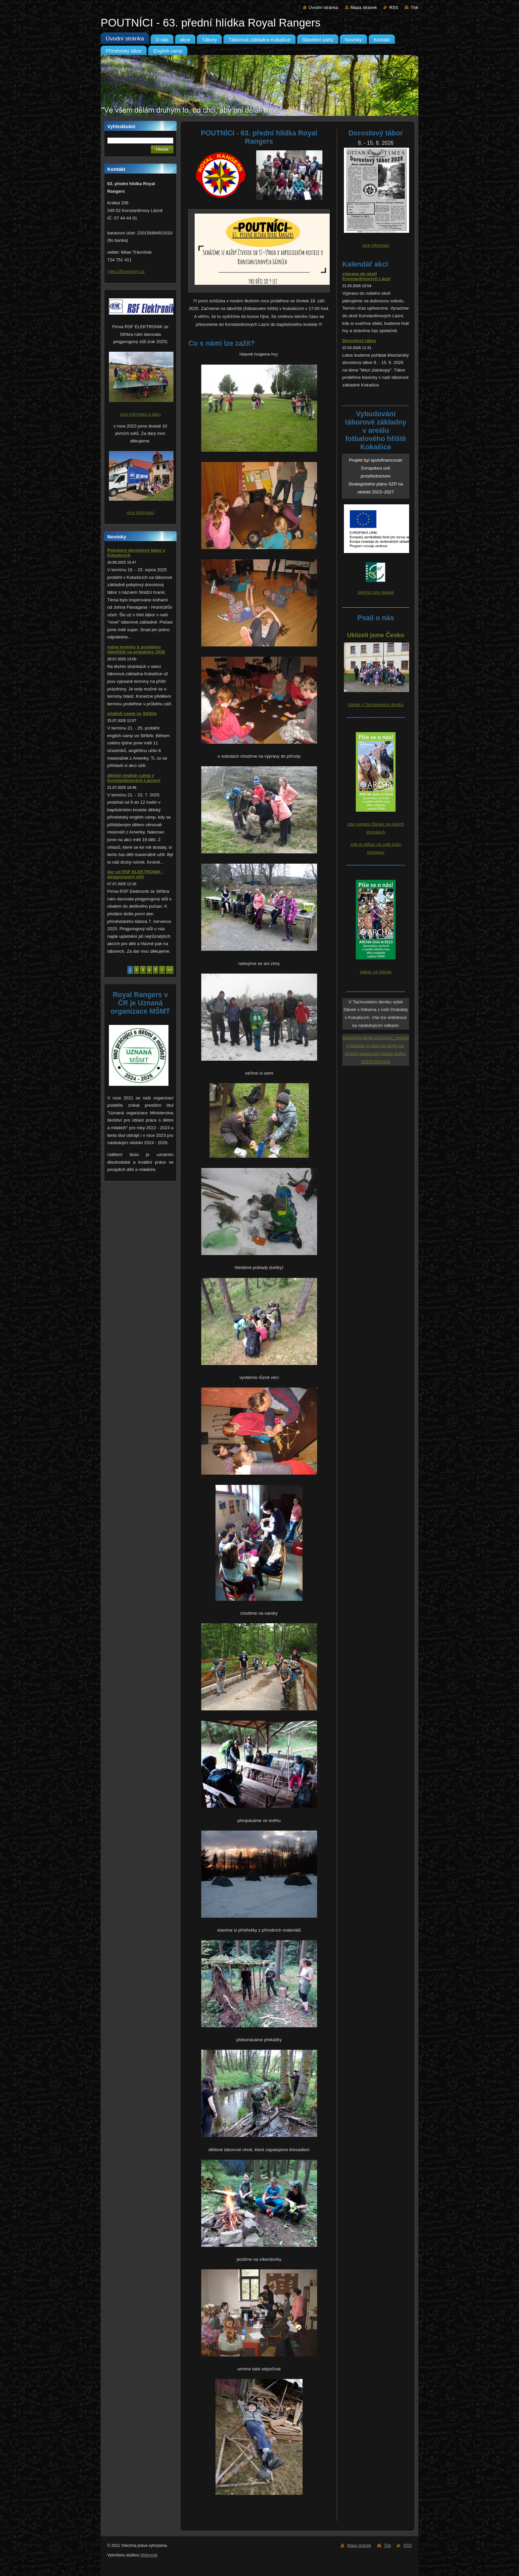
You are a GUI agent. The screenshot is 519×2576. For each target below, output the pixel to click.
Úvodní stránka (323, 7)
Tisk (414, 7)
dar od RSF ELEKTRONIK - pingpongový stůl (135, 874)
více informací (140, 512)
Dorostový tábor (359, 340)
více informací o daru (140, 414)
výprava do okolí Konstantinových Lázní (366, 276)
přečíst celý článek (375, 592)
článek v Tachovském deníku (375, 704)
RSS (393, 7)
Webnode (149, 2555)
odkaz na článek (376, 971)
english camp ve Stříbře (132, 713)
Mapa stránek (364, 7)
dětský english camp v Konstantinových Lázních (134, 778)
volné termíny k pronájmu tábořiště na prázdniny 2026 (136, 649)
